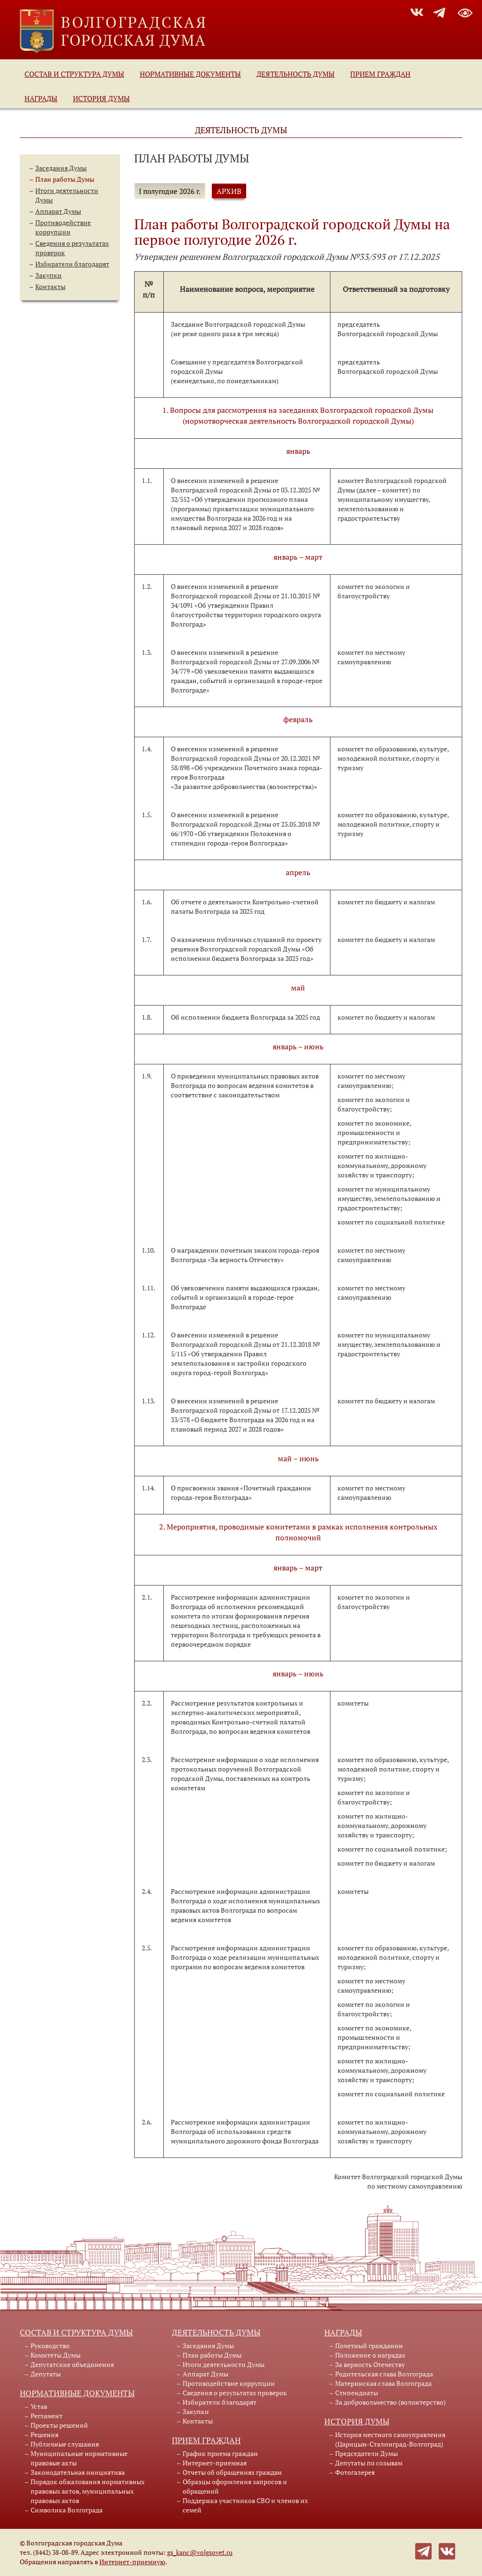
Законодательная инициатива (78, 2472)
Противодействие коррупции (63, 227)
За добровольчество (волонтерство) (390, 2402)
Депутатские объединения (72, 2364)
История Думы (101, 98)
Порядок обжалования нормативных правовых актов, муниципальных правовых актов (88, 2491)
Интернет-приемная (215, 2462)
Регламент (47, 2415)
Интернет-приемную (132, 2561)
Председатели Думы (366, 2453)
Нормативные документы (190, 74)
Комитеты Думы (55, 2355)
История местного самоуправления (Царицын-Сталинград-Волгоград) (390, 2439)
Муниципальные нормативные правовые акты (79, 2458)
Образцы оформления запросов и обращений (235, 2486)
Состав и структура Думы (74, 74)
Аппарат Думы (58, 211)
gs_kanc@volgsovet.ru (200, 2552)
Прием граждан (380, 74)
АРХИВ (229, 191)
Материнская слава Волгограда (383, 2383)
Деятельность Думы (296, 74)
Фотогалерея (355, 2472)
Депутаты (46, 2373)
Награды (40, 98)
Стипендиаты (356, 2392)
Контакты (50, 286)
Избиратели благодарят (72, 263)
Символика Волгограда (67, 2509)
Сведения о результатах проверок (235, 2392)
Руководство (50, 2345)
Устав (39, 2406)
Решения (44, 2434)
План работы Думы (64, 179)
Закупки (48, 275)
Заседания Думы (61, 167)
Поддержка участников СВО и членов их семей (245, 2505)
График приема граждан (220, 2453)
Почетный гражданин (369, 2345)
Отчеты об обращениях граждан (232, 2472)
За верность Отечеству (370, 2364)
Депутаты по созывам (368, 2462)
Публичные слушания (65, 2443)
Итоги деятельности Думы (224, 2364)
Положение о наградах (370, 2355)
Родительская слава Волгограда (384, 2373)
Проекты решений (59, 2425)
